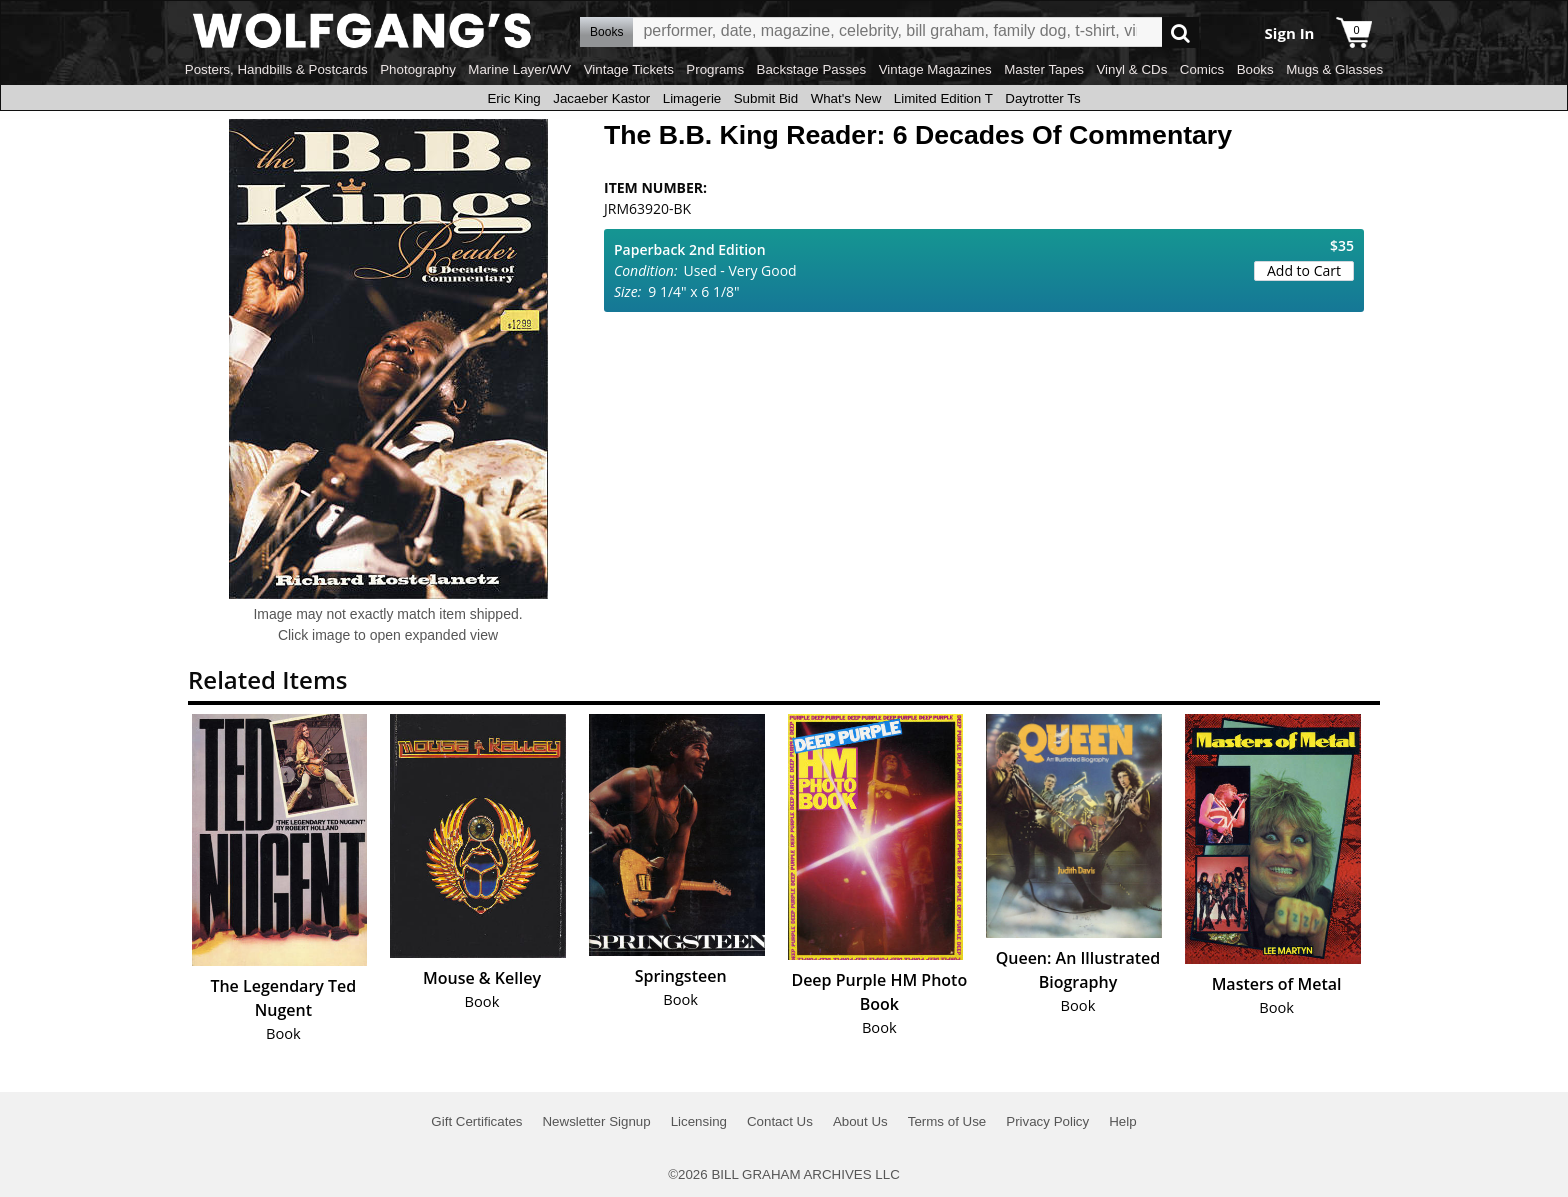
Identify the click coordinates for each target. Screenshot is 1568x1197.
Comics (1202, 69)
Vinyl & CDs (1131, 69)
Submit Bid (766, 98)
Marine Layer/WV (519, 69)
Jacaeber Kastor (601, 98)
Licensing (699, 1121)
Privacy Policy (1047, 1121)
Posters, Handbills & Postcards (276, 69)
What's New (846, 98)
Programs (715, 69)
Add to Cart (1304, 270)
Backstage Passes (812, 69)
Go (1180, 32)
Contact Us (780, 1121)
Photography (418, 69)
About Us (860, 1121)
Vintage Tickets (629, 69)
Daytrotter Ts (1042, 98)
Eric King (513, 98)
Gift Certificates (476, 1121)
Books (1255, 69)
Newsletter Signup (596, 1121)
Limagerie (692, 98)
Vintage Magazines (935, 69)
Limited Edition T (943, 98)
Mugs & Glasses (1334, 69)
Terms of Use (947, 1121)
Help (1122, 1121)
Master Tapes (1044, 69)
